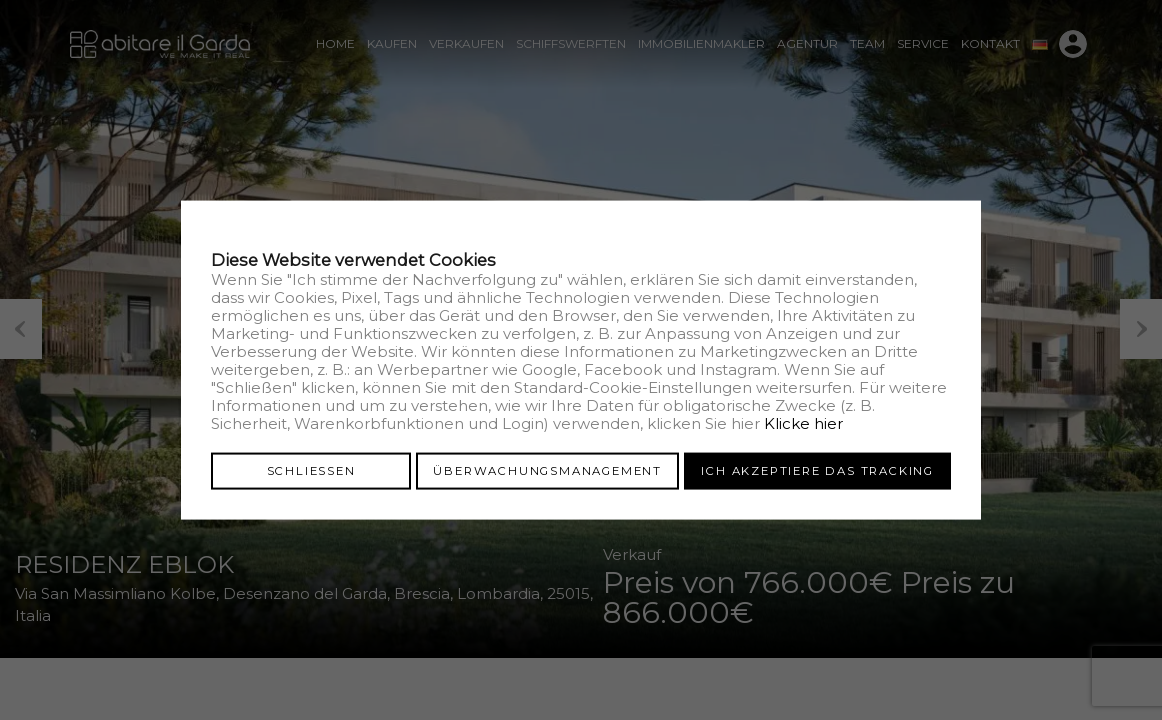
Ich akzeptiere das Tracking (817, 470)
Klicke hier (803, 422)
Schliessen (311, 470)
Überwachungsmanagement (547, 470)
